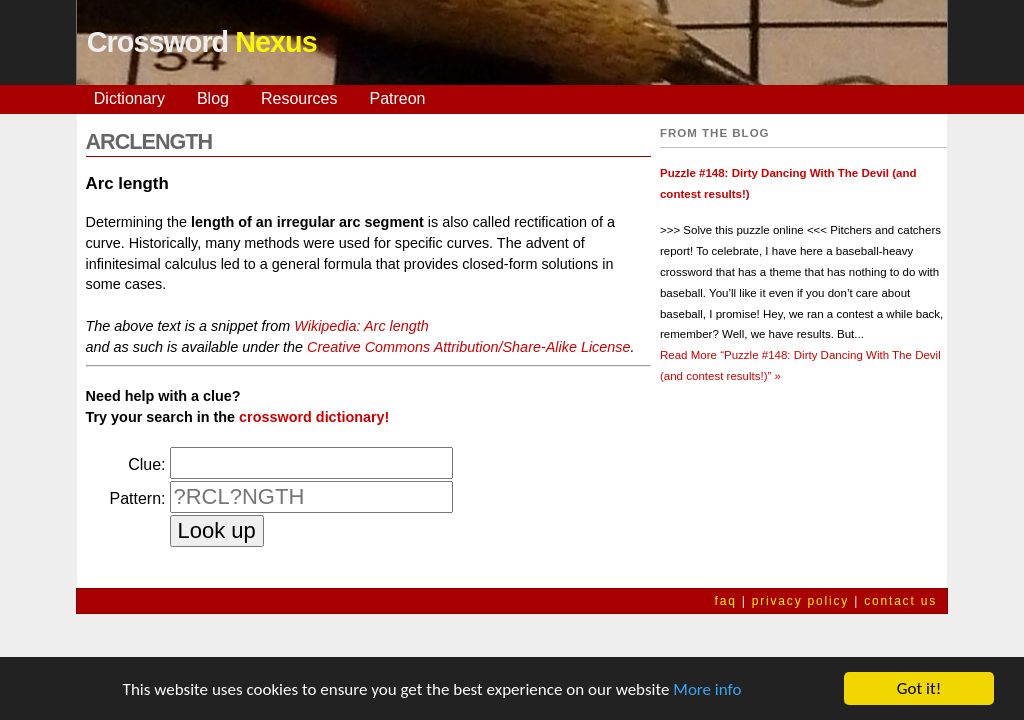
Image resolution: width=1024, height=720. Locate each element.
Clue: (146, 464)
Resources (299, 98)
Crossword (202, 42)
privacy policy (800, 601)
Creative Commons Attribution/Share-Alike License (468, 347)
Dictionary (129, 98)
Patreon (397, 98)
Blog (213, 98)
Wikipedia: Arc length (361, 326)
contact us (900, 601)
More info (707, 689)
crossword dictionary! (314, 417)
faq (726, 601)
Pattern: (137, 498)
